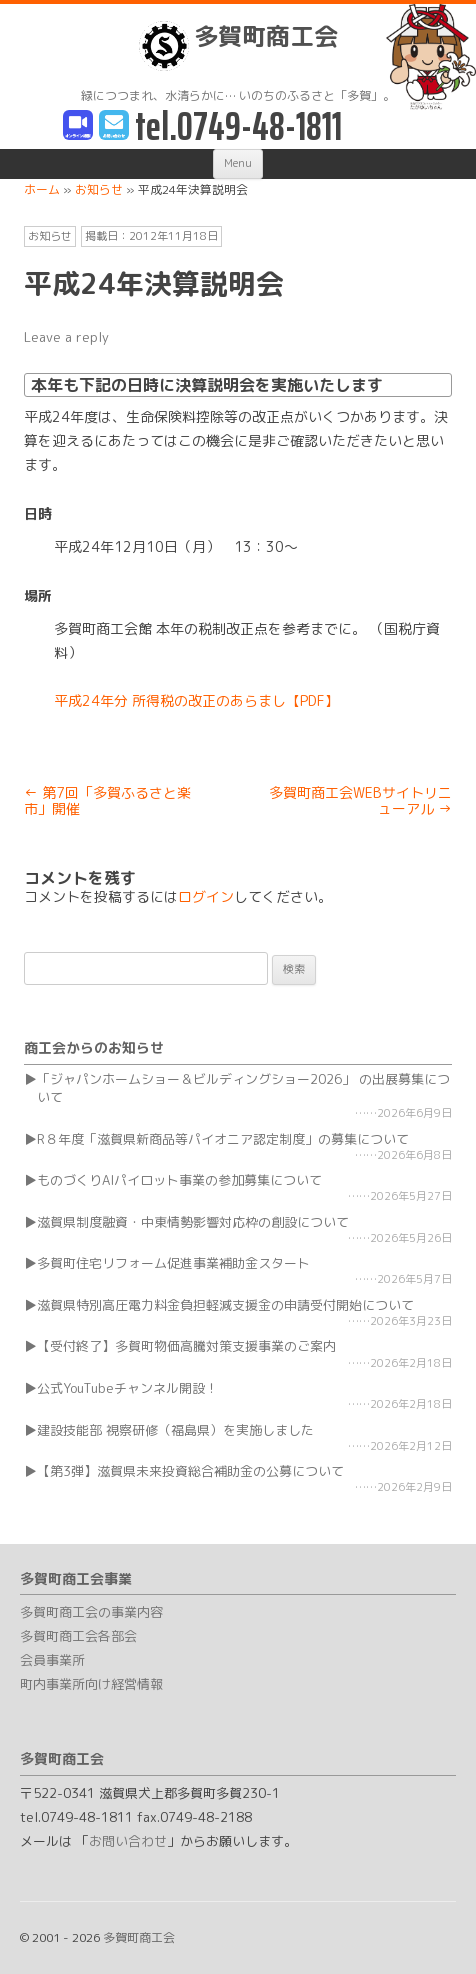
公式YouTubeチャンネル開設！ (127, 1388)
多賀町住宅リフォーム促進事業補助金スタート (173, 1263)
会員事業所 (52, 1660)
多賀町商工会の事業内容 (91, 1612)
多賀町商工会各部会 (78, 1636)
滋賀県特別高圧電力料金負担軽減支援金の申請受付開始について (225, 1305)
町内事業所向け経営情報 (91, 1684)
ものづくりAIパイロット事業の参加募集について (179, 1180)
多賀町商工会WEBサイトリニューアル (360, 801)
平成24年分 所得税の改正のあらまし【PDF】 (196, 700)
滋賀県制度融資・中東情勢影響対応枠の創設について (193, 1222)
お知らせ (50, 236)
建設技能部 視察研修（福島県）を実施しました (175, 1430)
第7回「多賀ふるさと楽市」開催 (107, 801)
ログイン (206, 896)
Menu (238, 163)
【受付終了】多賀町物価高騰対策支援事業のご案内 (186, 1346)
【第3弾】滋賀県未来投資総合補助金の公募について (190, 1471)
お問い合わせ (128, 1841)
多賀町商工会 (238, 46)
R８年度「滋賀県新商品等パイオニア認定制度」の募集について (223, 1139)
